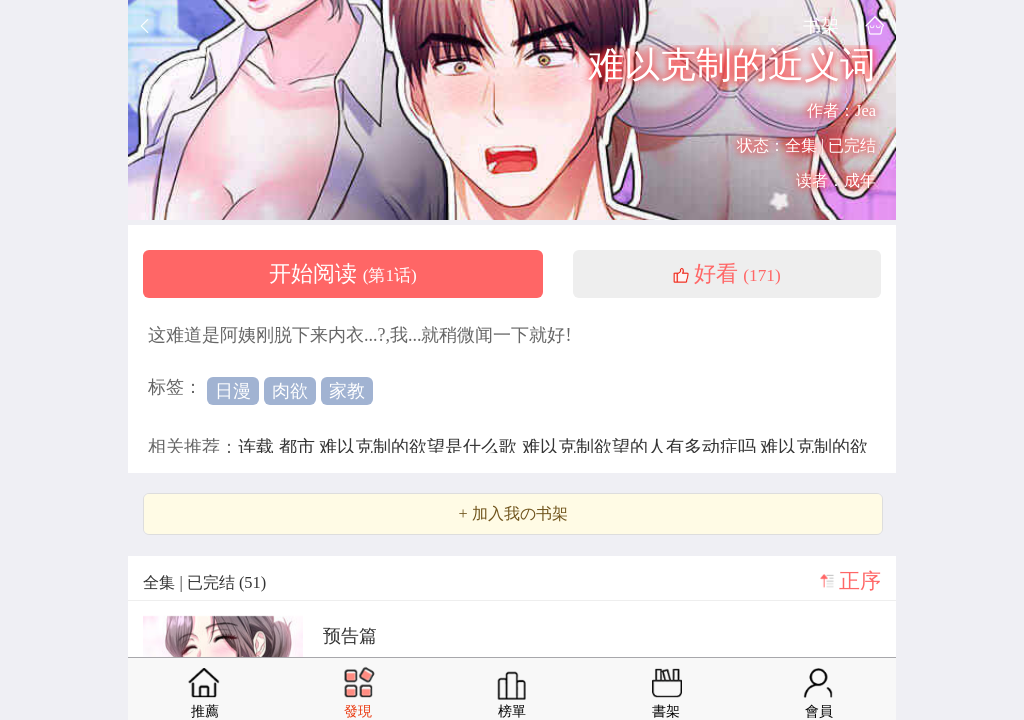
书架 (821, 25)
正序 (860, 581)
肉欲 (290, 391)
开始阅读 (343, 274)
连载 (258, 447)
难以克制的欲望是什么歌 (420, 447)
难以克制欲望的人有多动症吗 (641, 447)
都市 (299, 447)
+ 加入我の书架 (512, 514)
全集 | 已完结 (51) (204, 582)
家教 (347, 391)
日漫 (233, 391)
